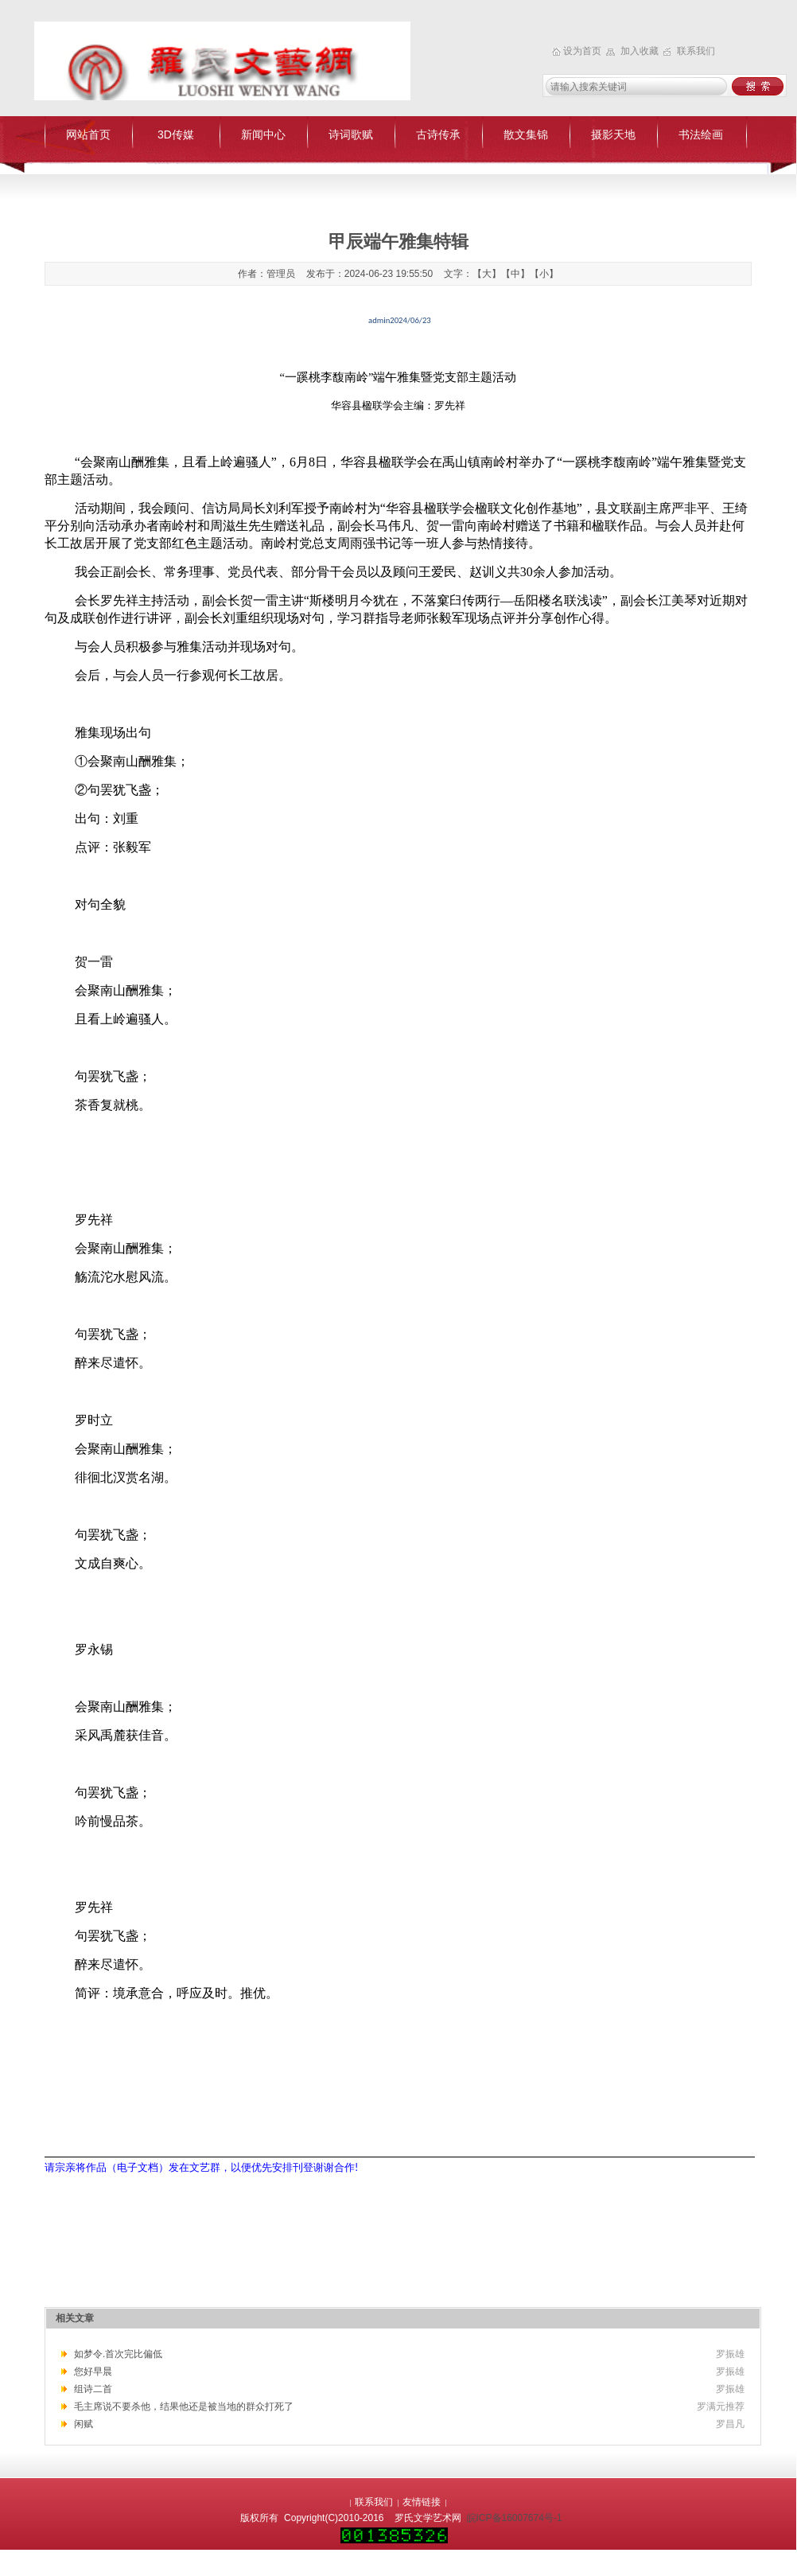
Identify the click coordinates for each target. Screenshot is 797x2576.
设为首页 (583, 51)
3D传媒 (175, 134)
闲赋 (83, 2424)
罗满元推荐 (721, 2406)
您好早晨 (93, 2371)
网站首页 (88, 134)
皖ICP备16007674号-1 (514, 2517)
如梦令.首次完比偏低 (118, 2354)
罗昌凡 (730, 2424)
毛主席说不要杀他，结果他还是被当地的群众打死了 (184, 2406)
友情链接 (421, 2502)
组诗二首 (93, 2389)
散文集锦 (525, 134)
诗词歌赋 (351, 134)
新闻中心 (263, 134)
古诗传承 (438, 134)
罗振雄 (730, 2354)
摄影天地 (613, 134)
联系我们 (696, 51)
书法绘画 (700, 134)
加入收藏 (640, 51)
